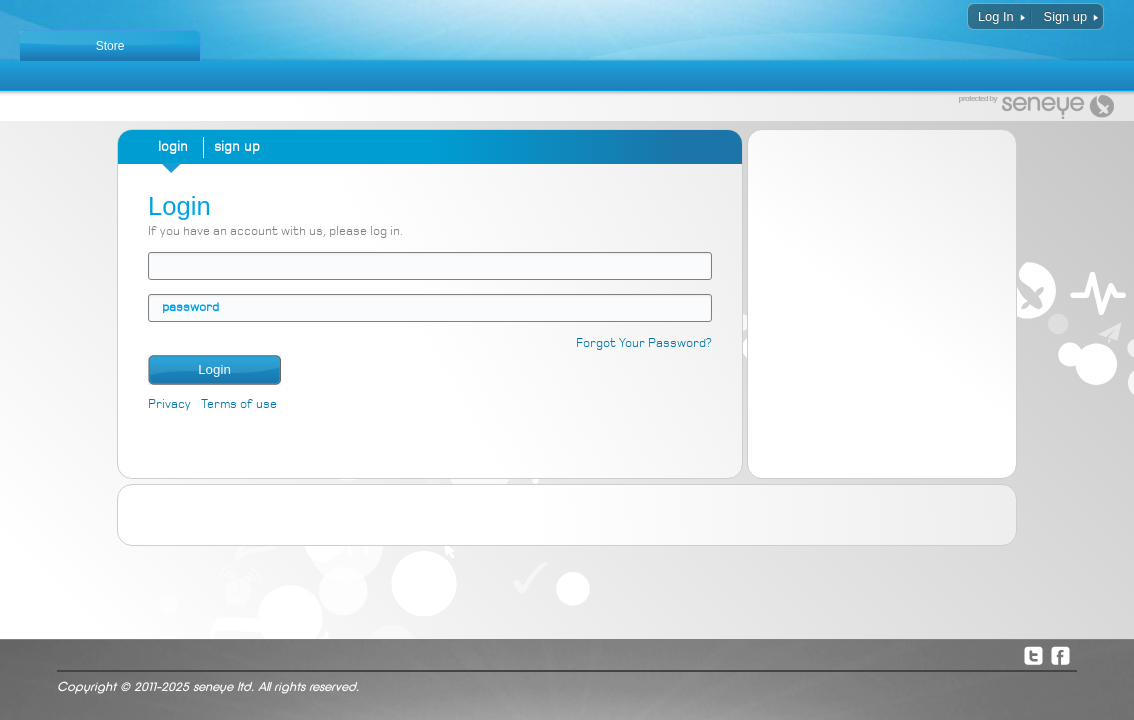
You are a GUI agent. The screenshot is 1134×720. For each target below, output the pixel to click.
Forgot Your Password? (644, 343)
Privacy (169, 404)
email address (162, 265)
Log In (996, 16)
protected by (978, 99)
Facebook (1060, 655)
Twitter (1033, 655)
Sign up (1065, 16)
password (190, 307)
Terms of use (239, 404)
